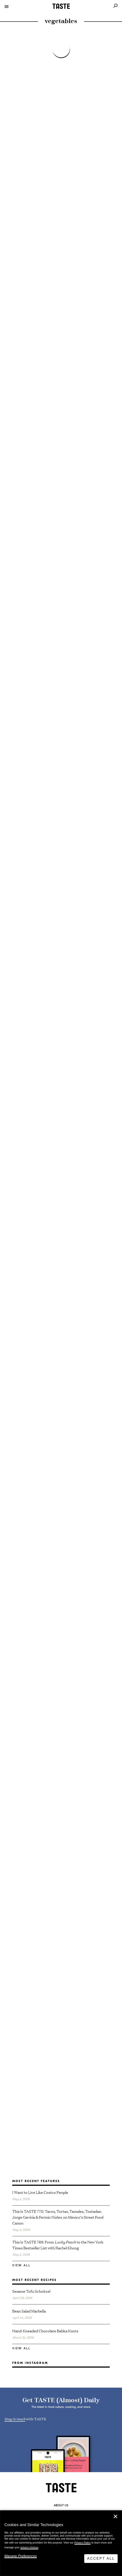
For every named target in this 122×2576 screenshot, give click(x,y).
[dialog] (61, 2543)
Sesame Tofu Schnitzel (31, 2291)
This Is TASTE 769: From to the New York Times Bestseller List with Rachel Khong (57, 2244)
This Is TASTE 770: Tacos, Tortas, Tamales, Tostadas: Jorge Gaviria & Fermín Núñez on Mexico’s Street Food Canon (57, 2217)
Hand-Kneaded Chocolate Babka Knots (45, 2330)
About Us (61, 2505)
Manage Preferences (20, 2556)
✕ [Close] (115, 2516)
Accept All (101, 2558)
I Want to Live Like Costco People (40, 2192)
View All (21, 2265)
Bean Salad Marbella (29, 2311)
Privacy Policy (82, 2542)
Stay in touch (14, 2418)
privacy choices (29, 2547)
